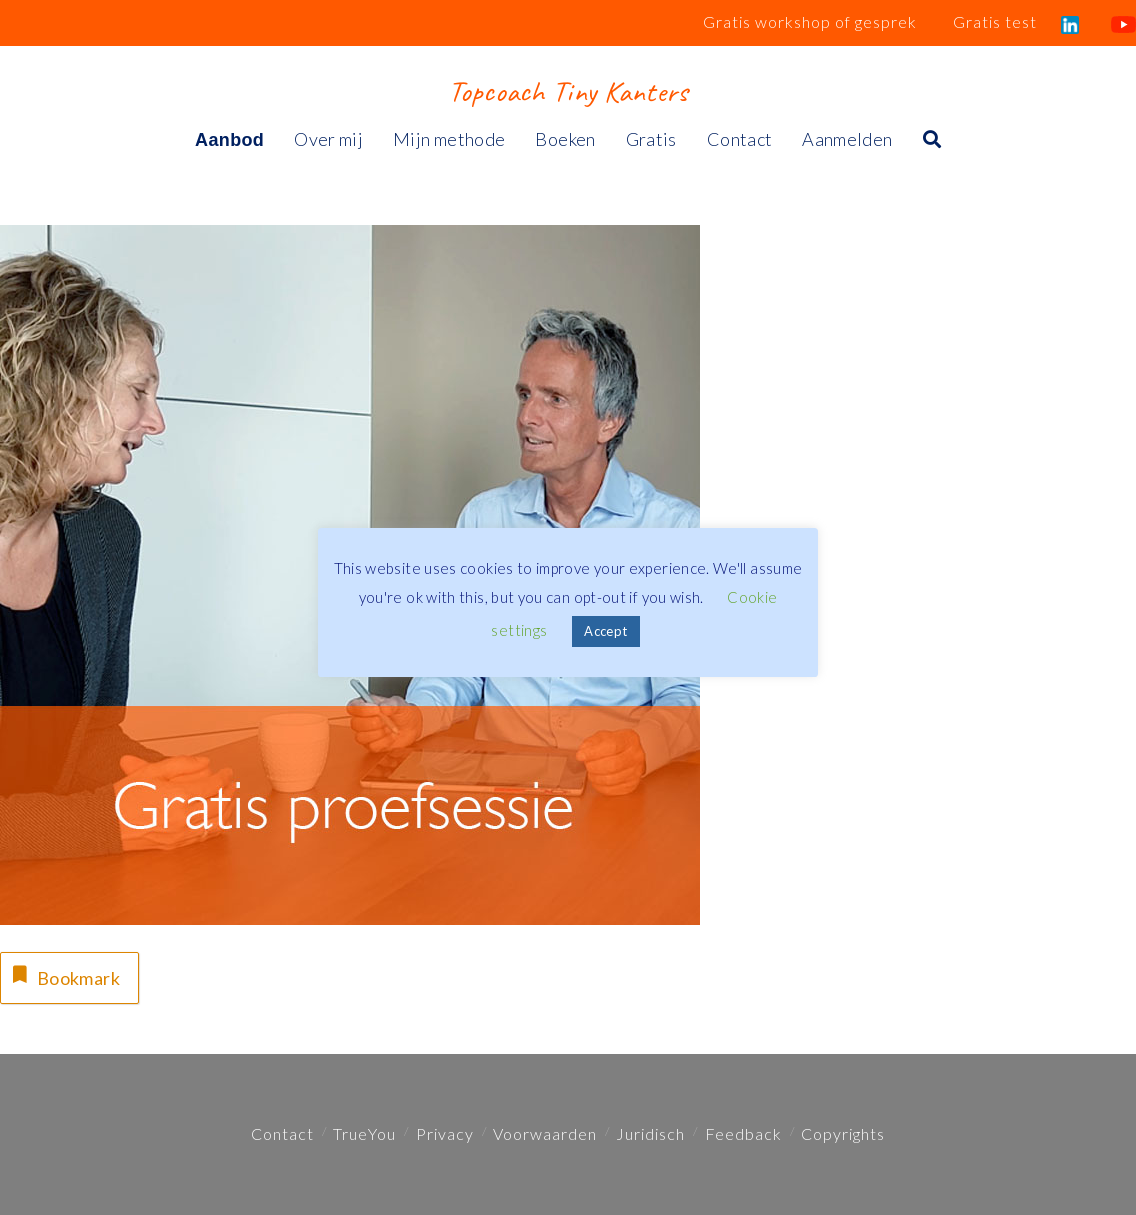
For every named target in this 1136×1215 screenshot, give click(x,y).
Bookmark (64, 975)
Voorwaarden (545, 1133)
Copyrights (843, 1133)
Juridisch (650, 1133)
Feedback (743, 1133)
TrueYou (364, 1133)
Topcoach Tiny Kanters (567, 91)
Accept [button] (605, 631)
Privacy (445, 1133)
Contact (282, 1133)
